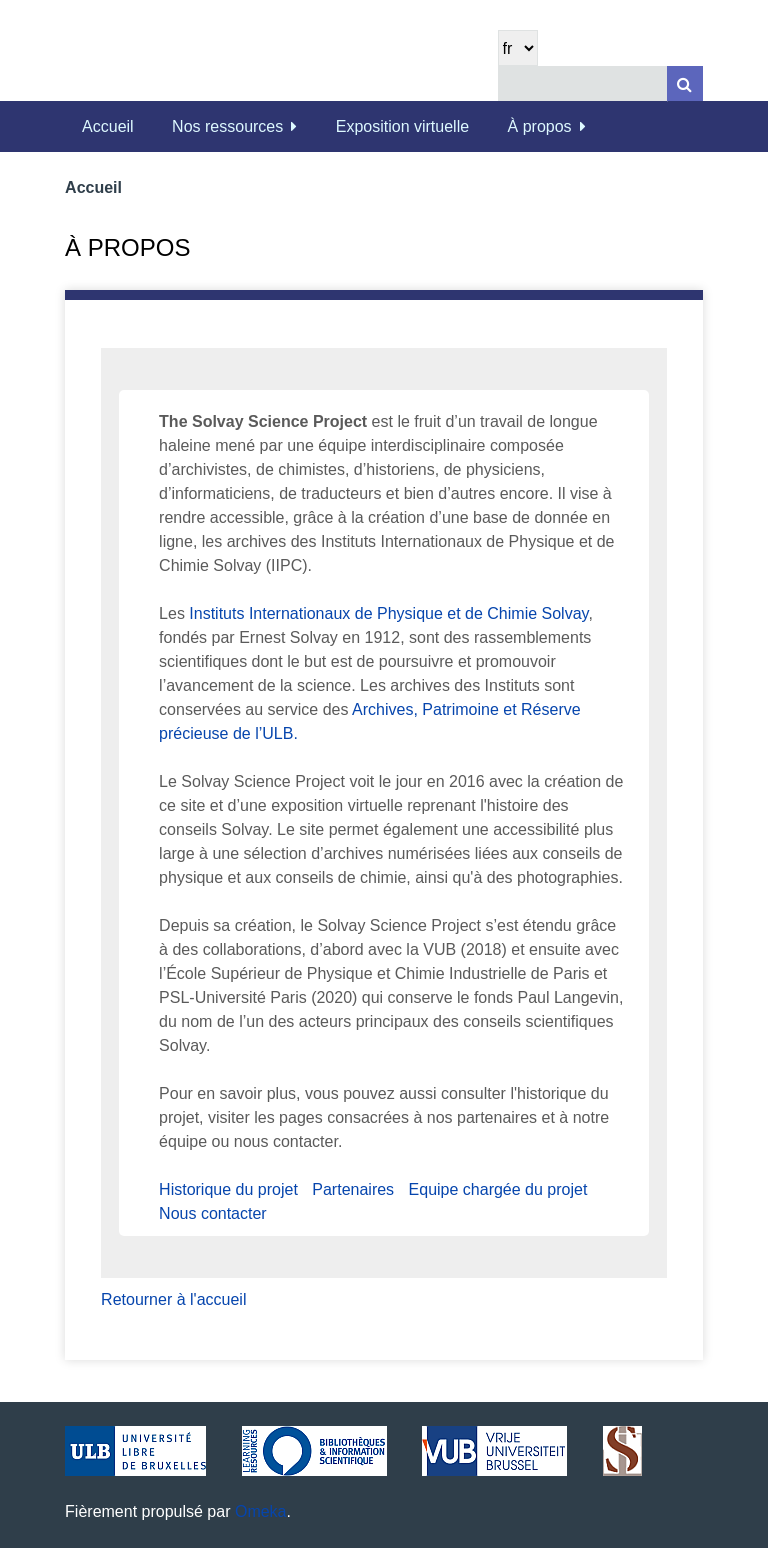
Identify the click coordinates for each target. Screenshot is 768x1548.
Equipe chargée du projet (498, 1189)
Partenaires (353, 1189)
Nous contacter (213, 1213)
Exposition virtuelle (402, 126)
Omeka (261, 1511)
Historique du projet (228, 1189)
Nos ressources (227, 126)
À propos (540, 126)
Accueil (108, 126)
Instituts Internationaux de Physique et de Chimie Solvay (388, 613)
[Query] (600, 83)
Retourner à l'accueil (173, 1299)
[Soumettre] (685, 83)
